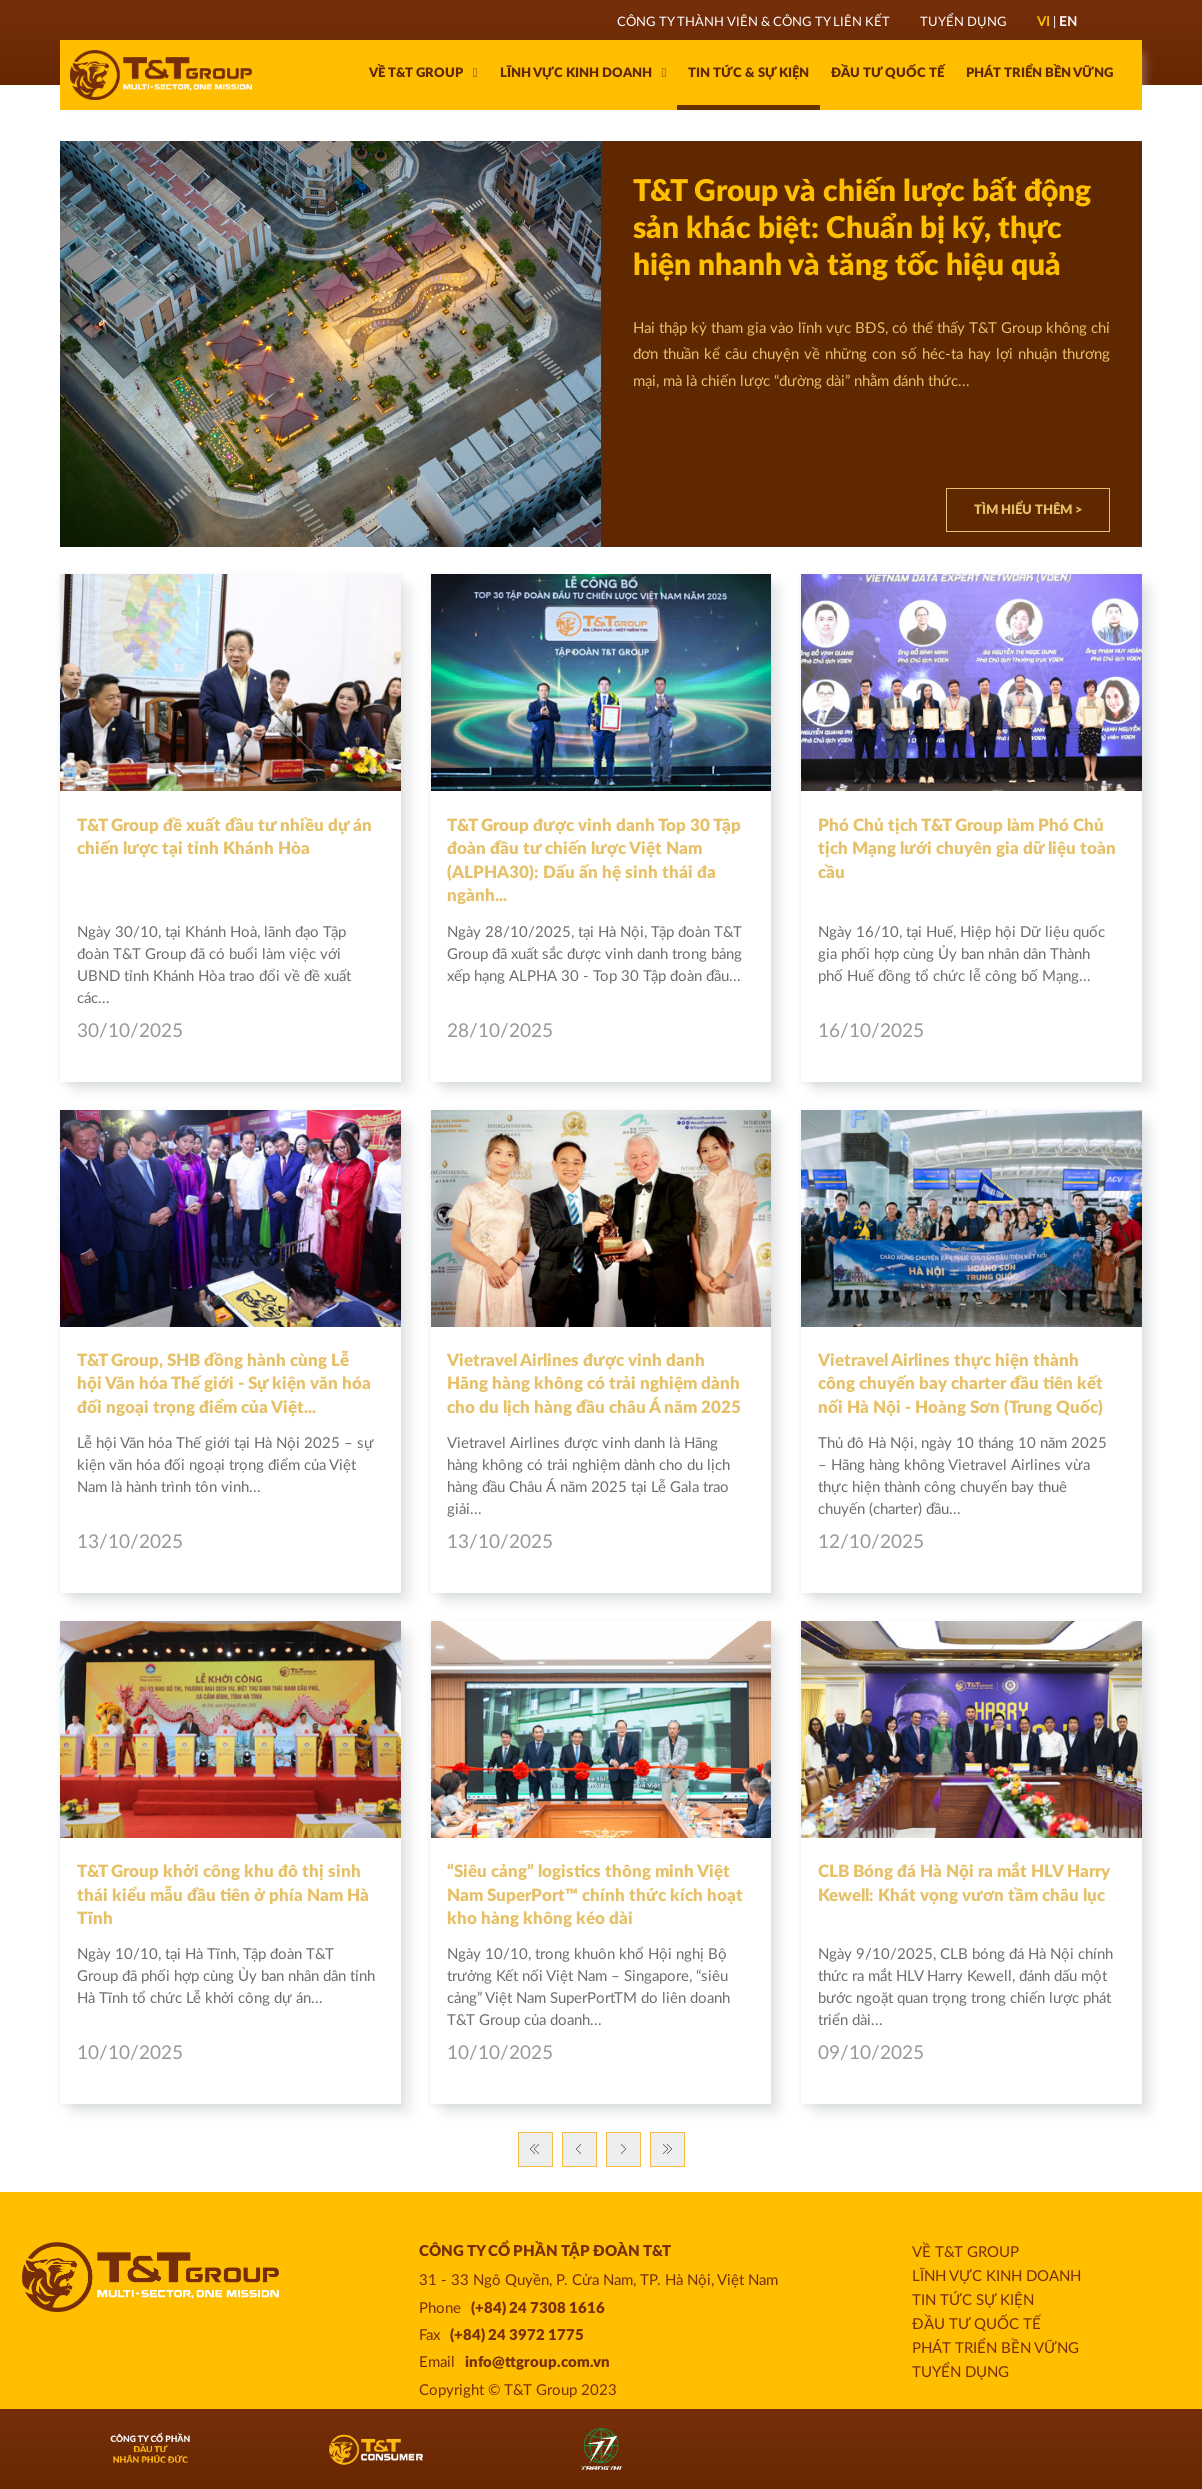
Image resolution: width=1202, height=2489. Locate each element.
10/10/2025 (500, 2053)
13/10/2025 (500, 1542)
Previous (579, 2149)
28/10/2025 (500, 1031)
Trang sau (623, 2149)
